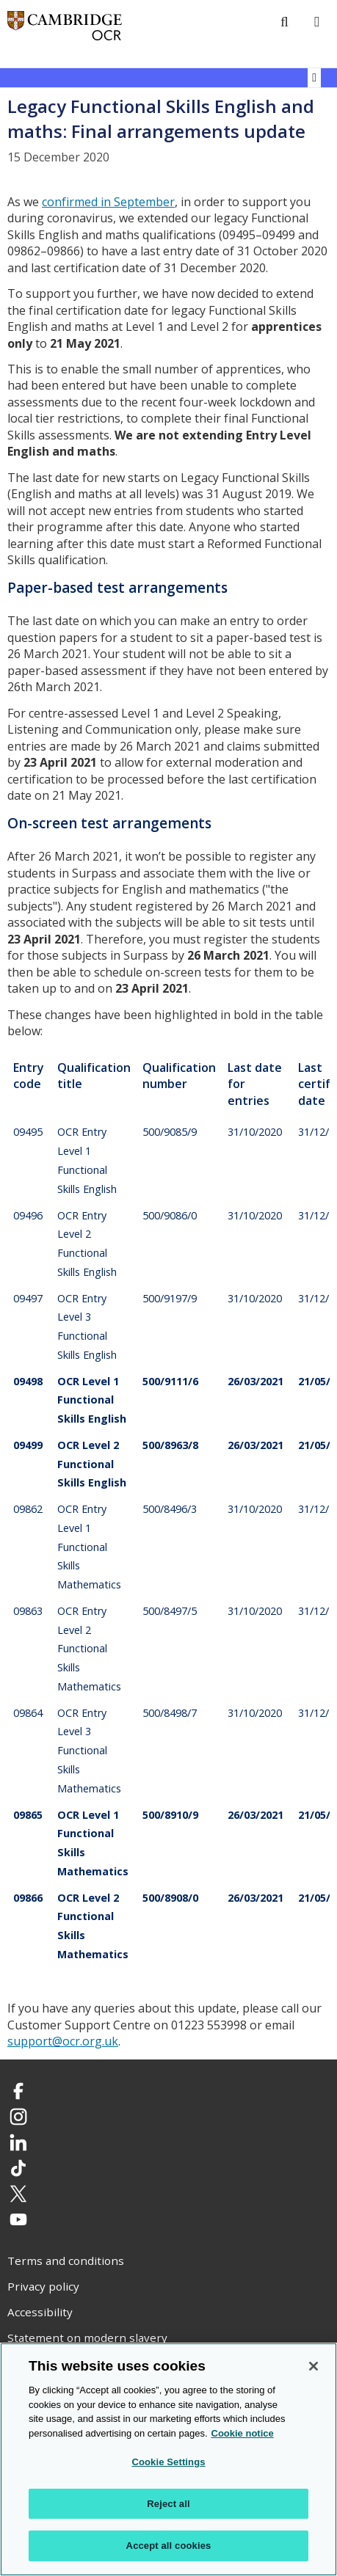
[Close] (313, 2367)
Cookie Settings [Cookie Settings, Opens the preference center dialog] (168, 2462)
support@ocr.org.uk (62, 2041)
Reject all (168, 2504)
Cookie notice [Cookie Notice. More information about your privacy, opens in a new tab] (242, 2434)
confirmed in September (108, 202)
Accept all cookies (168, 2547)
